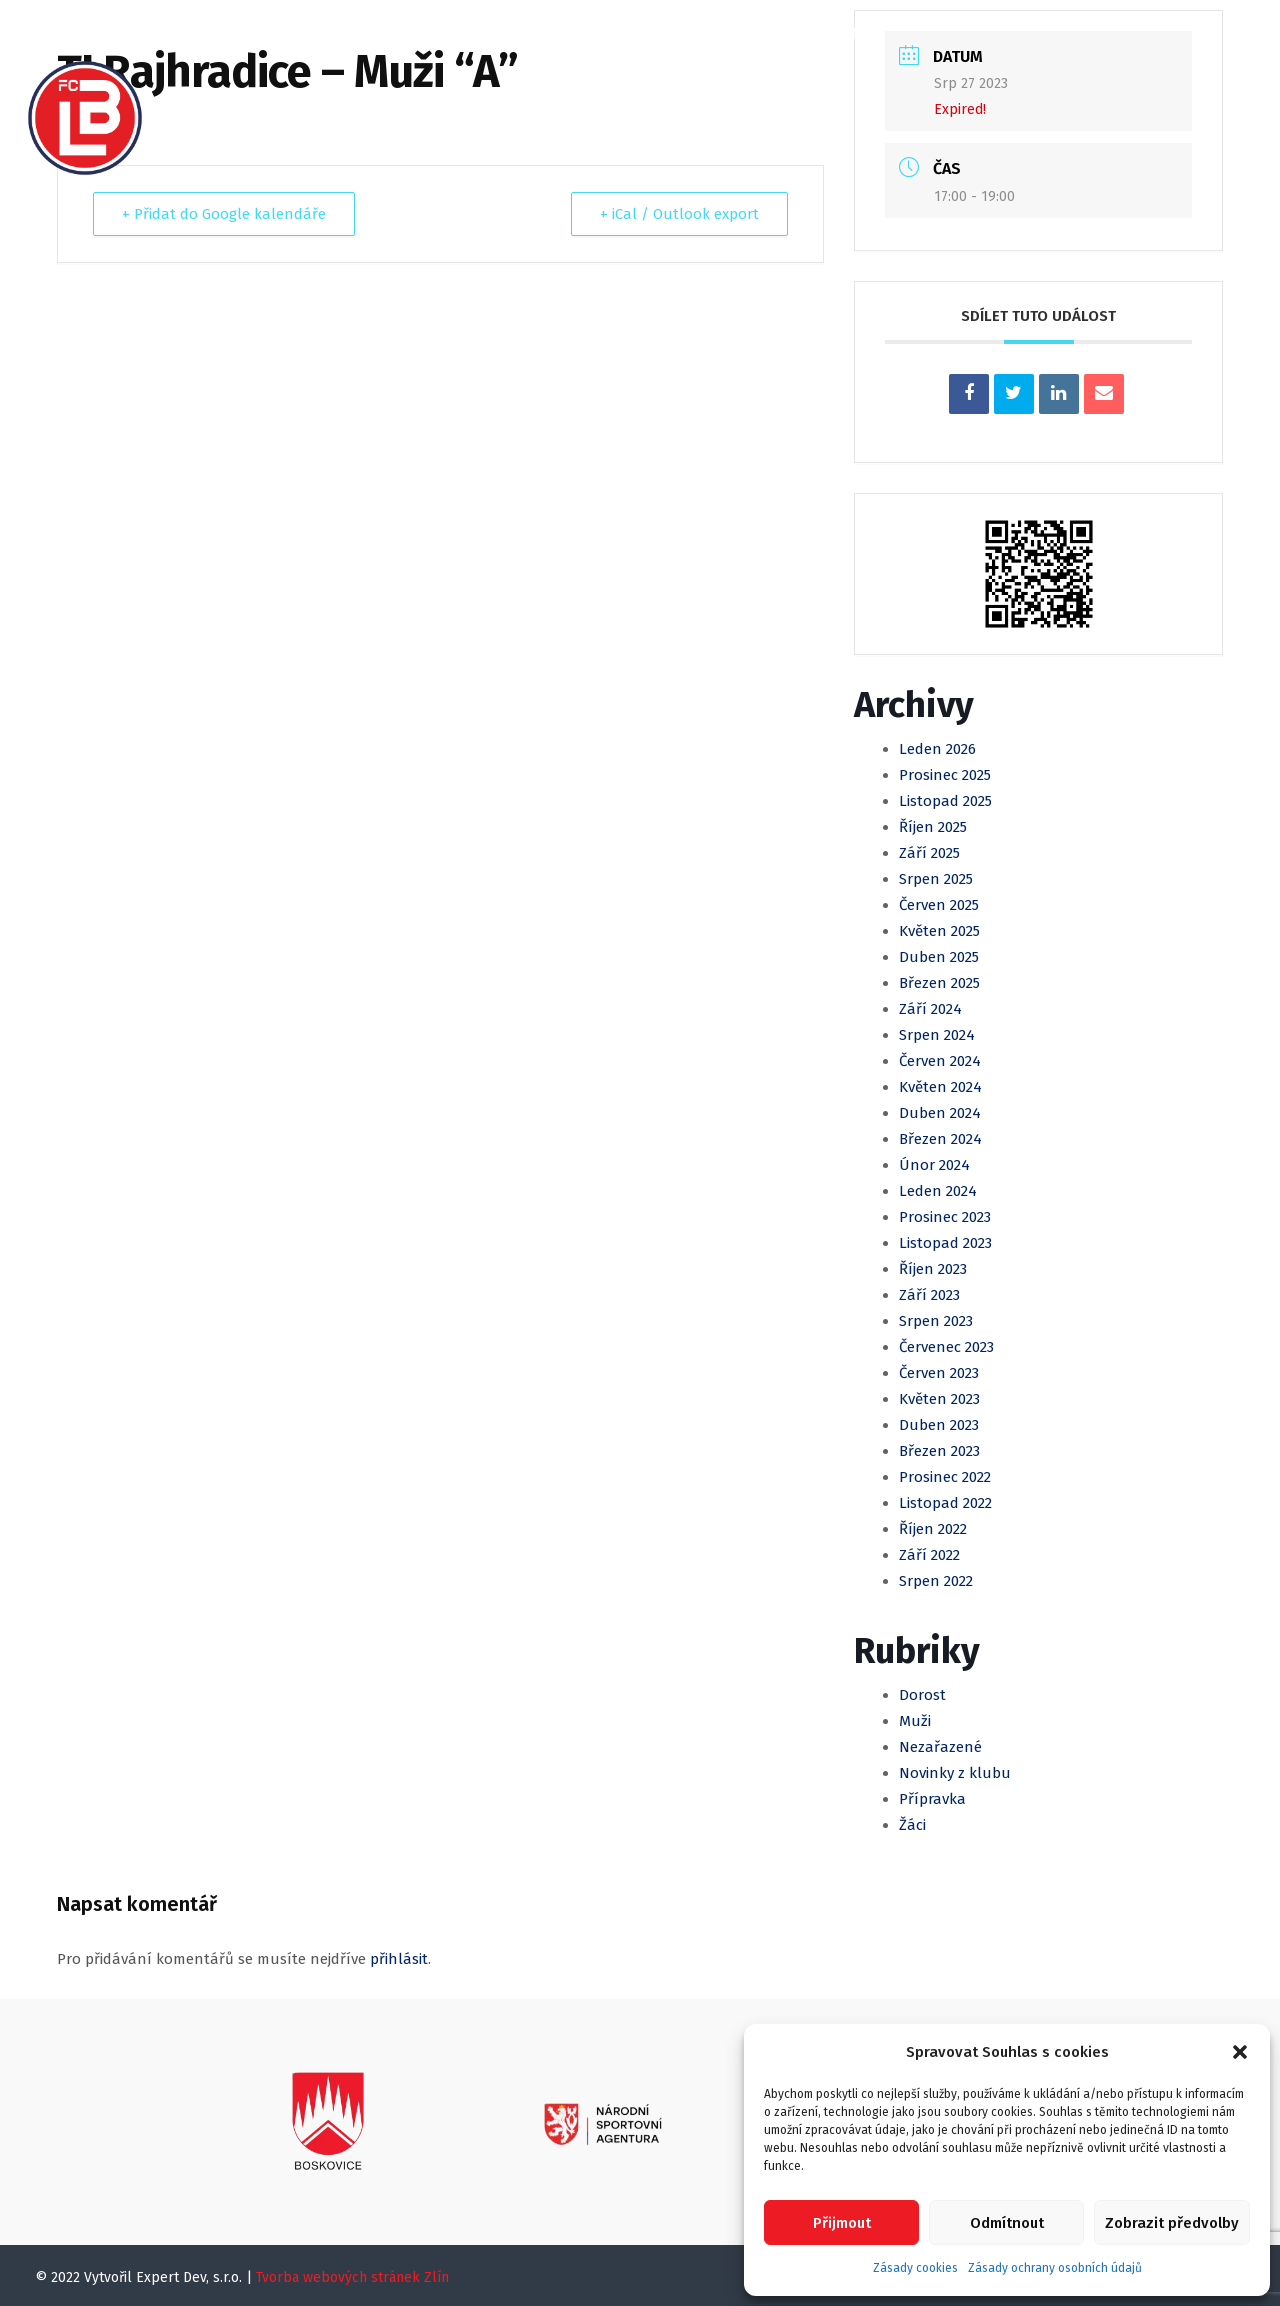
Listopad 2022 (945, 1503)
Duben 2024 (940, 1113)
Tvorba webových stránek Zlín (352, 2277)
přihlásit (399, 1959)
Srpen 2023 (936, 1321)
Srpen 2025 (936, 879)
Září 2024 (930, 1009)
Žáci (912, 1825)
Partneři (631, 101)
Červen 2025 (939, 905)
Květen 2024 (940, 1087)
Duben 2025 (939, 957)
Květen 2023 (939, 1399)
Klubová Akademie (798, 33)
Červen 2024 (940, 1061)
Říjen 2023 (933, 1269)
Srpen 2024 (937, 1035)
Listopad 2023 (945, 1243)
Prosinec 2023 (945, 1217)
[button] (1240, 2052)
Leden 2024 (938, 1191)
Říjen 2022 (933, 1529)
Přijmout (842, 2223)
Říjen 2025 (933, 827)
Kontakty (739, 101)
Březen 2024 (940, 1139)
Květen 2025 (939, 931)
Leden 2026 (937, 749)
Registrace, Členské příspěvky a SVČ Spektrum (376, 101)
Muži (584, 33)
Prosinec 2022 (945, 1477)
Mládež (664, 33)
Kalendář (495, 33)
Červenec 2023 (946, 1347)
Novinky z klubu (955, 1773)
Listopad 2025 (945, 801)
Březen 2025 (939, 983)
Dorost (922, 1695)
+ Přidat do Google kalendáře (224, 214)
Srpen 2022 (936, 1581)
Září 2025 (929, 853)
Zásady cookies (915, 2268)
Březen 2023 (939, 1451)
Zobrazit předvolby (1172, 2223)
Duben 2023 (939, 1425)
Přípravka (932, 1799)
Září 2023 (929, 1295)
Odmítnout (1007, 2223)
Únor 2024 (934, 1165)
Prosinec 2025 (945, 775)
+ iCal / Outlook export (679, 214)
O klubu (302, 33)
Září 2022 (929, 1555)
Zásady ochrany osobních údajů (1055, 2268)
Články (396, 33)
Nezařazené (940, 1747)
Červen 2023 (939, 1373)
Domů (213, 33)
